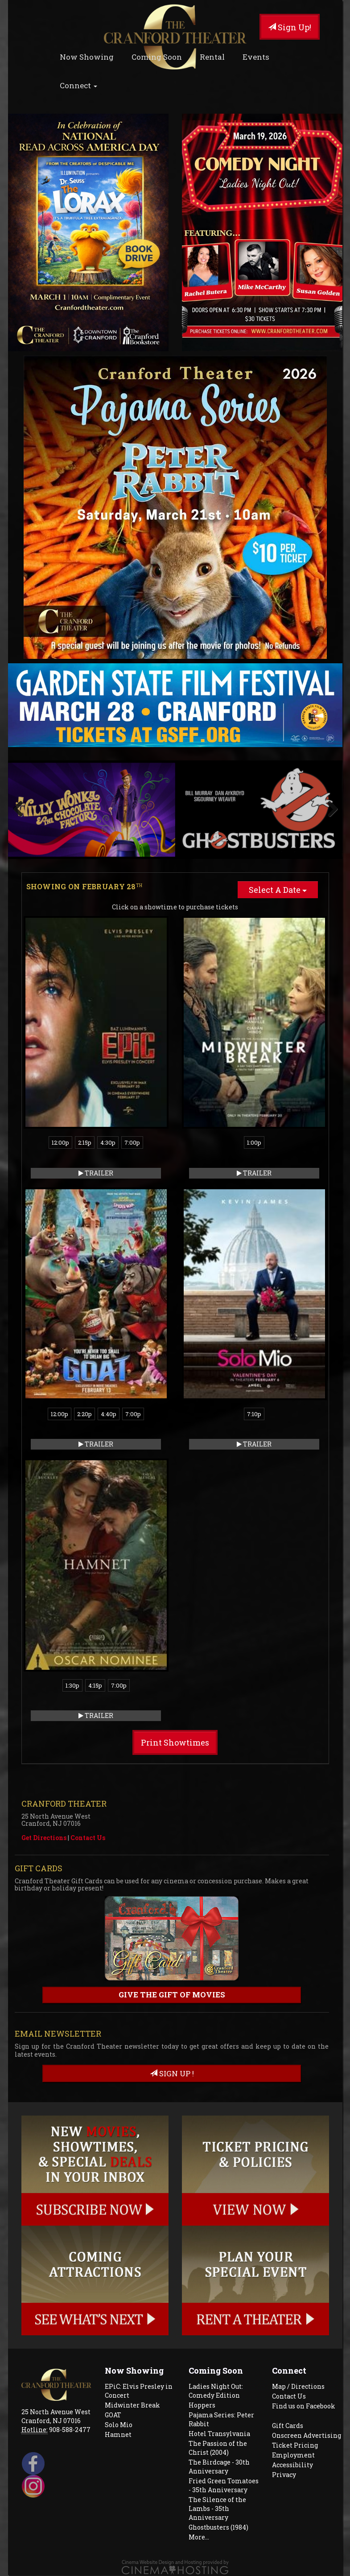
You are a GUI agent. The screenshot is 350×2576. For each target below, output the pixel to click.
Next (329, 809)
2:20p (84, 1414)
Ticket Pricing (295, 2445)
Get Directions (43, 1837)
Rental (212, 57)
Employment (293, 2455)
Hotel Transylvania (219, 2433)
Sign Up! (289, 27)
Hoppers (202, 2405)
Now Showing (87, 57)
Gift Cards (287, 2425)
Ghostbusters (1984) (218, 2527)
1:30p (72, 1685)
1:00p (254, 1142)
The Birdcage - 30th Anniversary (219, 2466)
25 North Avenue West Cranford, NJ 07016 (56, 2416)
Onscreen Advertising (306, 2435)
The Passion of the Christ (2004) (218, 2448)
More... (199, 2537)
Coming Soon (157, 57)
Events (256, 57)
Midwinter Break (132, 2405)
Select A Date (278, 889)
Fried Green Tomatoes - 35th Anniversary (224, 2485)
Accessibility (292, 2465)
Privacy (284, 2474)
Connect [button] (78, 85)
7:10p (254, 1414)
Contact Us (87, 1837)
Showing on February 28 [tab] (84, 886)
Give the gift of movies (172, 1994)
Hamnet (118, 2434)
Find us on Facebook (303, 2406)
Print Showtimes (175, 1742)
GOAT (113, 2415)
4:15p (95, 1685)
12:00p (60, 1142)
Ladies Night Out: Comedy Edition (216, 2390)
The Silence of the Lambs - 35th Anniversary (217, 2508)
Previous (21, 809)
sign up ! (172, 2073)
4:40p (108, 1414)
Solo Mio (118, 2424)
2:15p (84, 1142)
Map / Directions (298, 2386)
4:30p (107, 1142)
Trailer (95, 1173)
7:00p (132, 1142)
